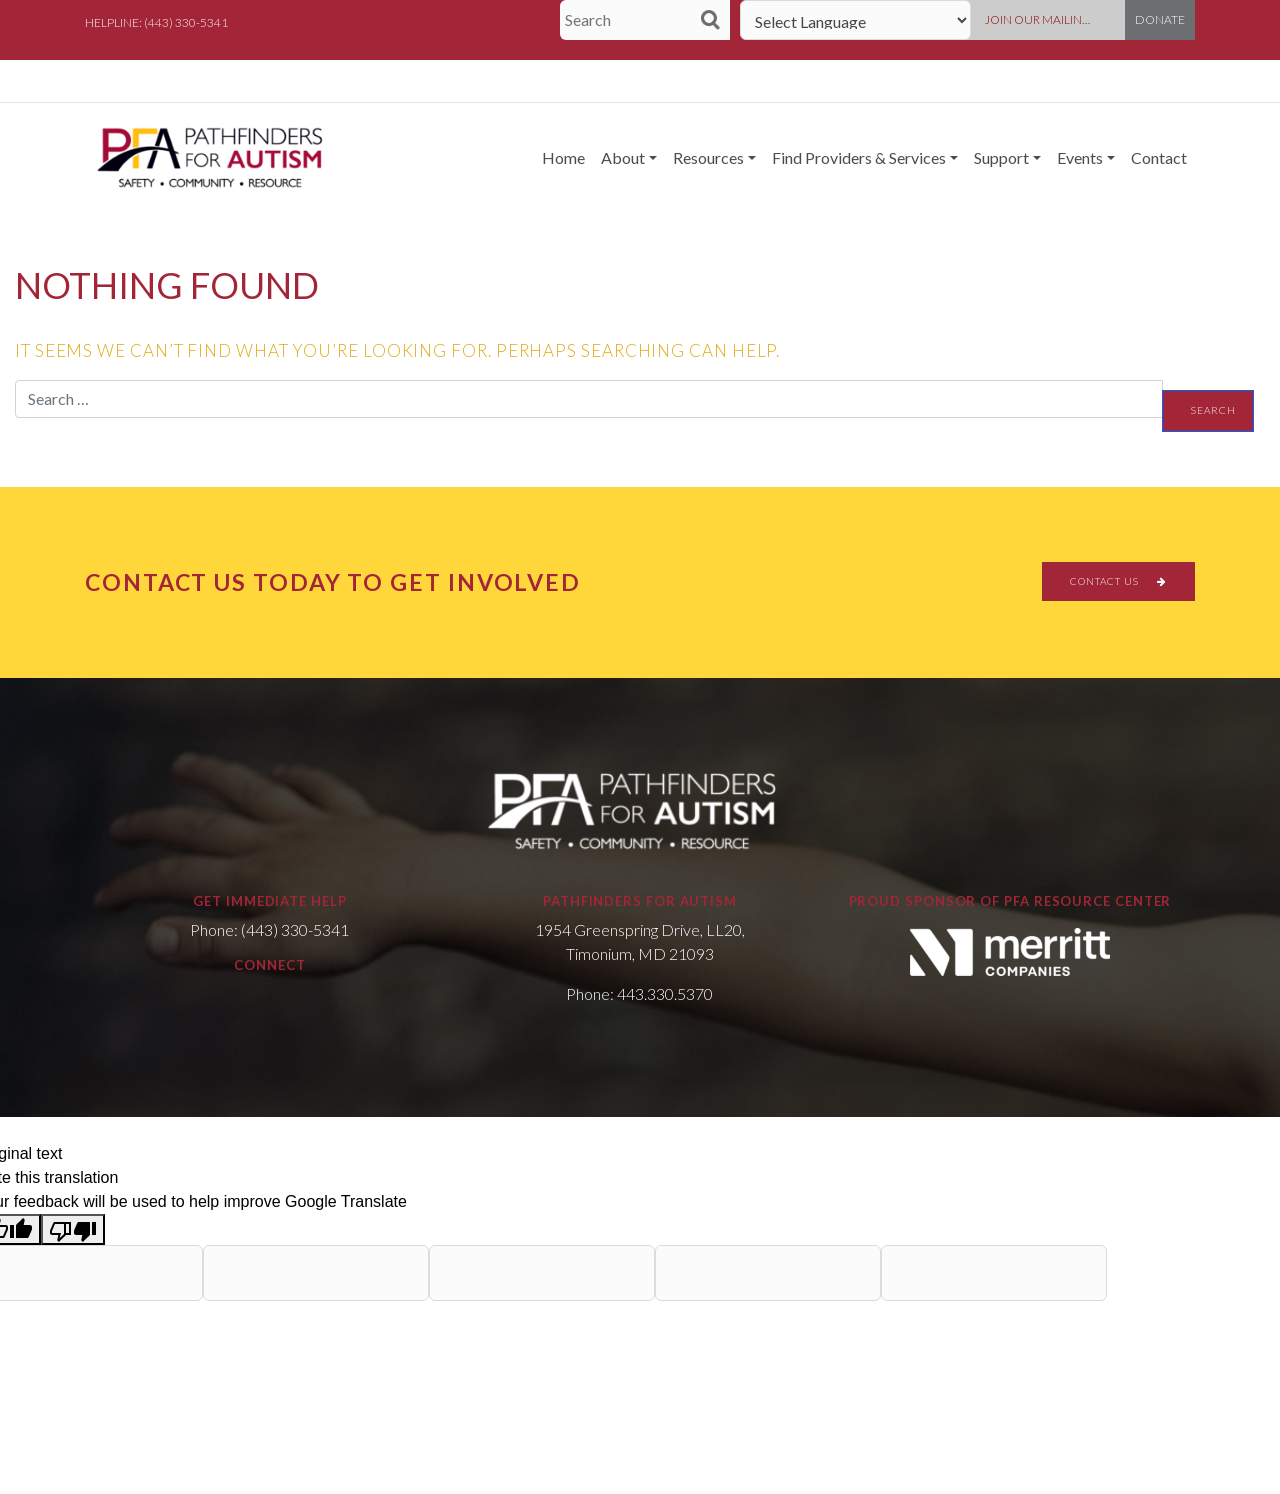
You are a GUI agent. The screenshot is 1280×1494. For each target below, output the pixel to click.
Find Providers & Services (859, 157)
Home (563, 157)
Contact (1159, 157)
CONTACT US (1118, 581)
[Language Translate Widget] (855, 20)
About (623, 157)
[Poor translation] (73, 1229)
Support (1001, 157)
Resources (708, 157)
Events (1080, 157)
